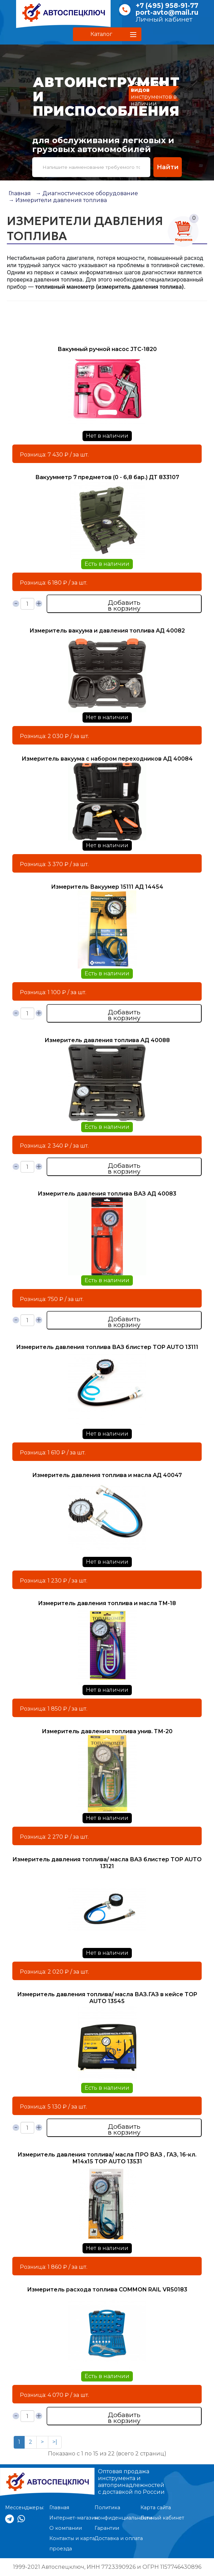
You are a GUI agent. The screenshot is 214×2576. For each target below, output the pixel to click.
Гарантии (107, 2528)
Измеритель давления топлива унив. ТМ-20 (107, 1731)
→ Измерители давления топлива (58, 200)
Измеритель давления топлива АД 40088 (107, 1040)
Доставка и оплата (119, 2538)
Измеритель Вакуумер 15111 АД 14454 (107, 887)
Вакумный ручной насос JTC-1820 (107, 349)
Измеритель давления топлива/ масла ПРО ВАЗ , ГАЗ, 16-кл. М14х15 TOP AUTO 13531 (107, 2158)
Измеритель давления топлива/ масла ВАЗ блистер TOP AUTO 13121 (107, 1863)
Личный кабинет (164, 19)
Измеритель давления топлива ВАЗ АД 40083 (107, 1193)
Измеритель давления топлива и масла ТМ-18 (107, 1603)
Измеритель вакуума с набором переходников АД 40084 (107, 758)
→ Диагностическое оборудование (87, 193)
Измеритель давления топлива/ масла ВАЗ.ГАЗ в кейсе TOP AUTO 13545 (107, 1997)
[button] (107, 34)
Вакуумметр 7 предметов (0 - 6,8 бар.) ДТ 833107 (107, 477)
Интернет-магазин (73, 2518)
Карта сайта (155, 2507)
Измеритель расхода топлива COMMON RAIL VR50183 (107, 2289)
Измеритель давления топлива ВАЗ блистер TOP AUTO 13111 (107, 1347)
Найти (168, 167)
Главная (20, 193)
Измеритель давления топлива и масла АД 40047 (107, 1475)
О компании (65, 2528)
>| (54, 2442)
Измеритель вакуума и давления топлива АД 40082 (107, 630)
